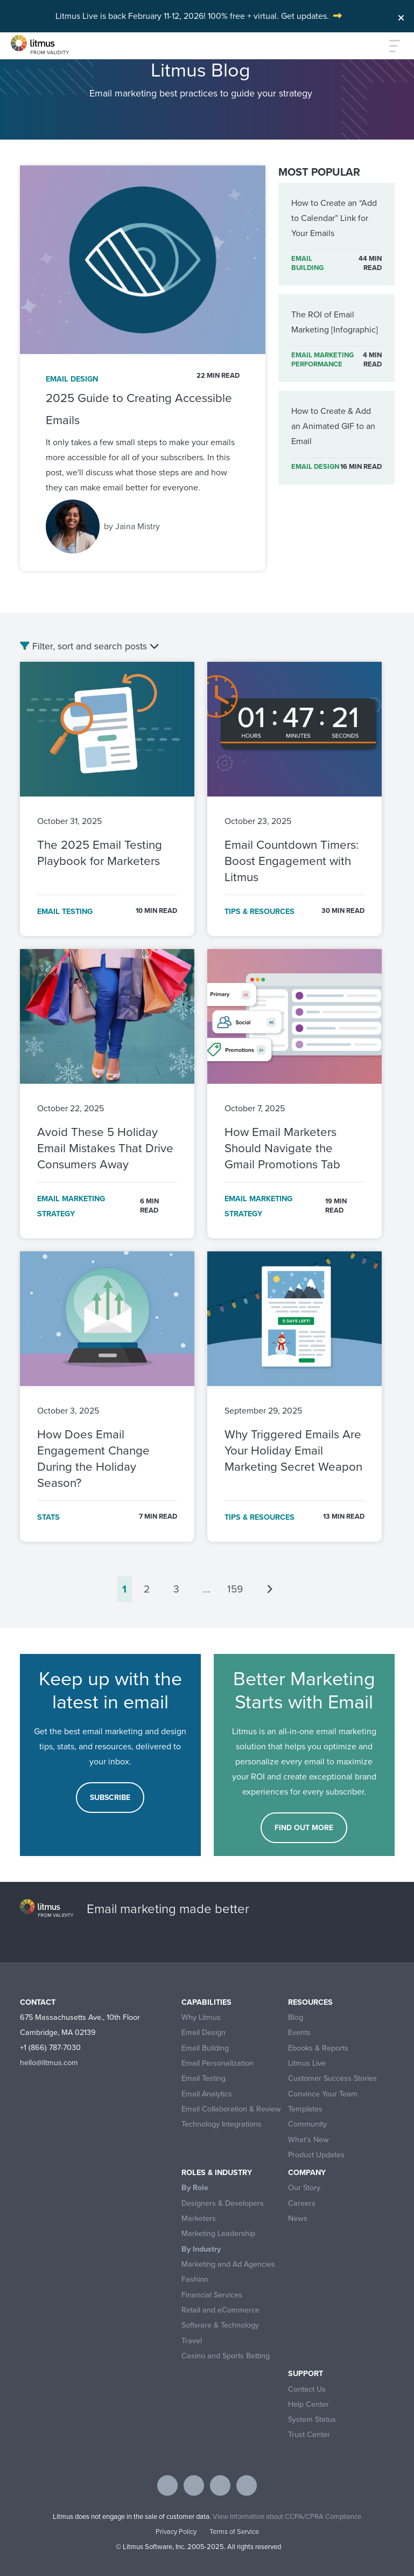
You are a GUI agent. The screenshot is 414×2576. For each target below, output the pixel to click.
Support (305, 2374)
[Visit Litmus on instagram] (246, 2485)
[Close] (401, 15)
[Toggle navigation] (388, 46)
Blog (295, 2017)
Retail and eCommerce (220, 2310)
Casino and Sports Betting (225, 2356)
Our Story (304, 2188)
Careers (301, 2203)
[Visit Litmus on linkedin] (220, 2485)
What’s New (308, 2140)
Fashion (194, 2279)
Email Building (205, 2048)
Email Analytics (206, 2094)
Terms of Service (234, 2531)
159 (235, 1589)
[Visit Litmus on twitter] (194, 2485)
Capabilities (206, 2002)
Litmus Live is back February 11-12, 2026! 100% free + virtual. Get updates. (192, 16)
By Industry (201, 2249)
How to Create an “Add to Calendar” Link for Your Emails (334, 218)
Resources (310, 2002)
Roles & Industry (216, 2173)
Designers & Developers (222, 2203)
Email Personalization (217, 2063)
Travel (191, 2341)
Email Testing (203, 2078)
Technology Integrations (221, 2124)
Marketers (198, 2218)
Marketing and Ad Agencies (228, 2264)
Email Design (203, 2032)
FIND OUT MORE (304, 1827)
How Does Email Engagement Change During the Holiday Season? (93, 1458)
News (297, 2218)
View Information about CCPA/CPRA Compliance (287, 2516)
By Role (194, 2188)
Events (299, 2032)
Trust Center (309, 2434)
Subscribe (110, 1797)
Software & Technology (220, 2325)
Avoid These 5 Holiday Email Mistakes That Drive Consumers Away (105, 1148)
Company (307, 2173)
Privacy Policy (176, 2531)
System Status (312, 2419)
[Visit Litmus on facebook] (167, 2485)
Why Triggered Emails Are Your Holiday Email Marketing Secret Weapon (293, 1450)
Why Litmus (201, 2017)
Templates (305, 2109)
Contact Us (307, 2389)
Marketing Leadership (218, 2233)
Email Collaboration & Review (231, 2109)
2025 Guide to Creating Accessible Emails (139, 409)
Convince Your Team (322, 2094)
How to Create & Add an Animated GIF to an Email (333, 426)
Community (307, 2124)
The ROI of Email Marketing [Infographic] (334, 322)
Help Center (308, 2404)
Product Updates (316, 2155)
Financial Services (211, 2295)
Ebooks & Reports (318, 2048)
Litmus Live (307, 2063)
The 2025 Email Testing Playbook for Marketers (99, 853)
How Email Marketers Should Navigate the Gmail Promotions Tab (282, 1148)
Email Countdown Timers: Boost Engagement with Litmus (291, 861)
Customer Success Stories (332, 2078)
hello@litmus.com (49, 2062)
